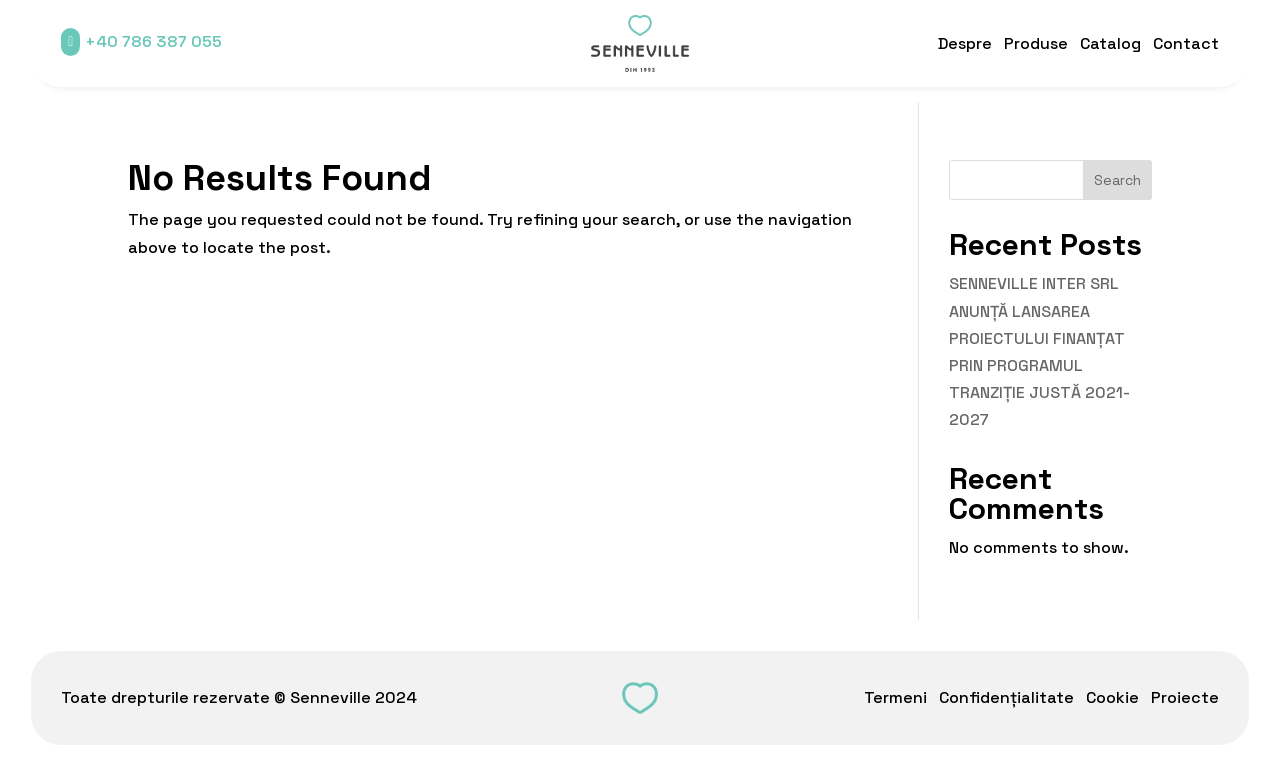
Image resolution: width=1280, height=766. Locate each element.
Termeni (895, 697)
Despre (965, 43)
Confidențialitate (1006, 697)
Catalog (1110, 43)
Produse (1036, 43)
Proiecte (1185, 697)
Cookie (1112, 697)
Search (1117, 180)
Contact (1186, 43)
